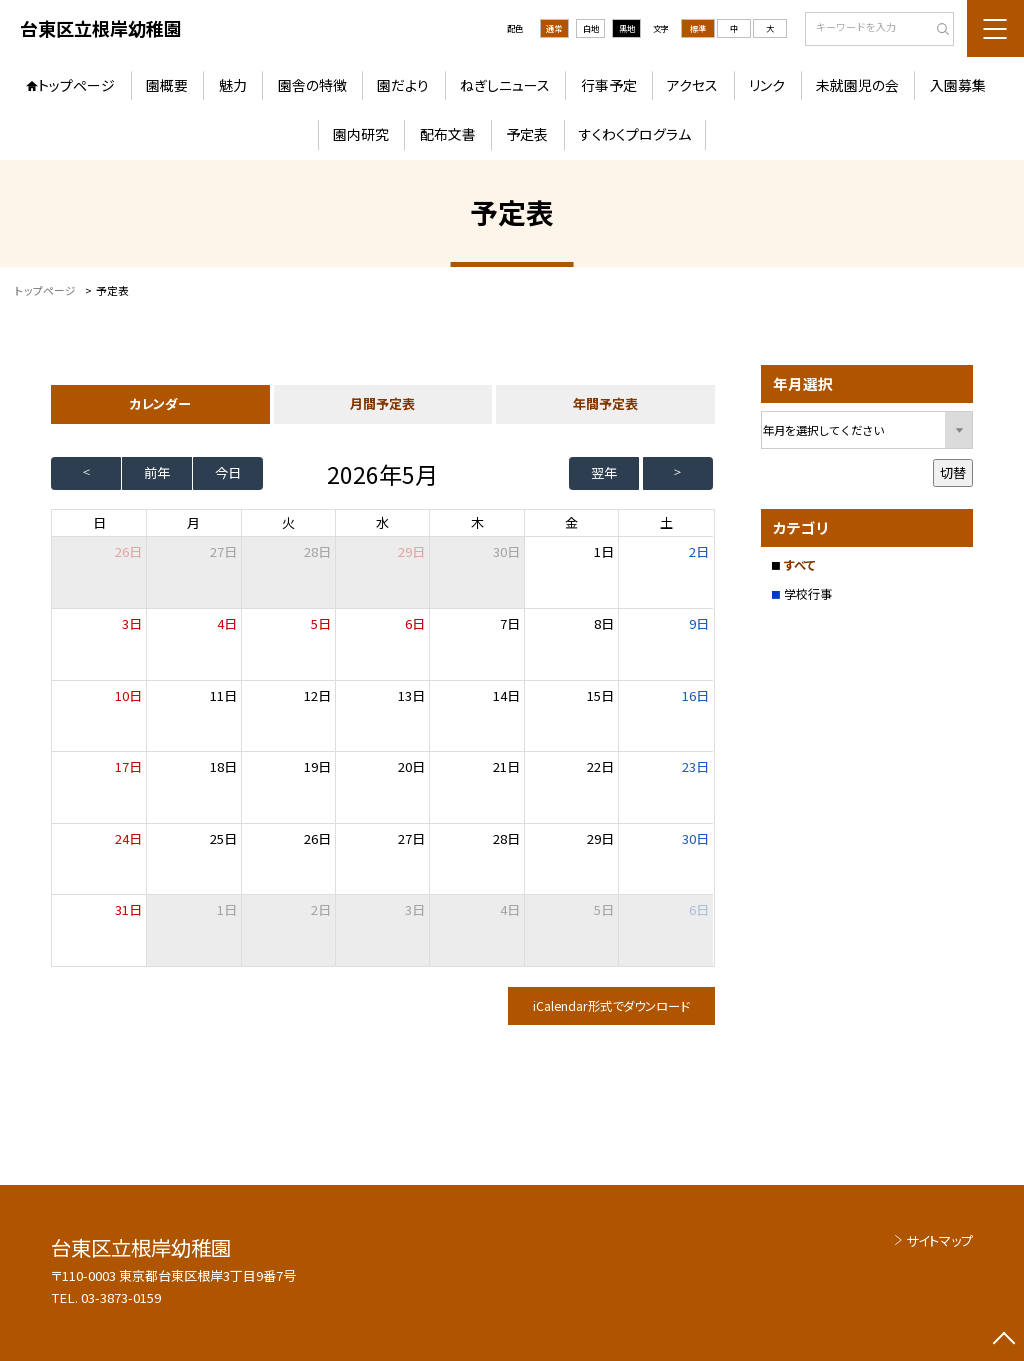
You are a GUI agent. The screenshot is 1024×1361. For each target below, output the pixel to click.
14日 (506, 695)
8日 (604, 623)
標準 (698, 28)
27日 (223, 551)
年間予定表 (605, 403)
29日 (411, 551)
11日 (223, 695)
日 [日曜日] (99, 522)
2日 (699, 551)
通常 (554, 28)
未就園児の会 (857, 85)
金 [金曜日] (571, 522)
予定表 (527, 134)
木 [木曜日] (477, 522)
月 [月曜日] (193, 522)
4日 (227, 623)
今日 (228, 472)
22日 (600, 766)
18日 (223, 766)
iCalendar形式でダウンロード (611, 1006)
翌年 (604, 472)
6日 (415, 623)
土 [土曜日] (666, 522)
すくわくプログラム (635, 134)
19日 (317, 766)
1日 (604, 551)
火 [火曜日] (288, 522)
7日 (510, 623)
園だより (403, 85)
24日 (128, 838)
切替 (953, 472)
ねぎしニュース (505, 85)
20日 (411, 766)
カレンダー (160, 403)
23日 (695, 766)
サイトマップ (939, 1240)
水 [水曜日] (382, 522)
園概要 (167, 85)
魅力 (233, 85)
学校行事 (808, 594)
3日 (132, 623)
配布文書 (448, 134)
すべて (799, 565)
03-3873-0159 (121, 1297)
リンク (767, 85)
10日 (128, 695)
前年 (157, 472)
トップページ (76, 85)
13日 (411, 695)
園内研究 (361, 134)
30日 (506, 551)
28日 (317, 551)
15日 (600, 695)
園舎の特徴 (312, 85)
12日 (317, 695)
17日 (128, 766)
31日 (128, 909)
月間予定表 (382, 403)
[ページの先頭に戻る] (1003, 1340)
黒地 (627, 28)
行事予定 (609, 85)
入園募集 (958, 85)
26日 (317, 838)
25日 (223, 838)
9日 (699, 623)
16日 (695, 695)
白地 (591, 28)
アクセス (692, 85)
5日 (321, 623)
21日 (506, 766)
